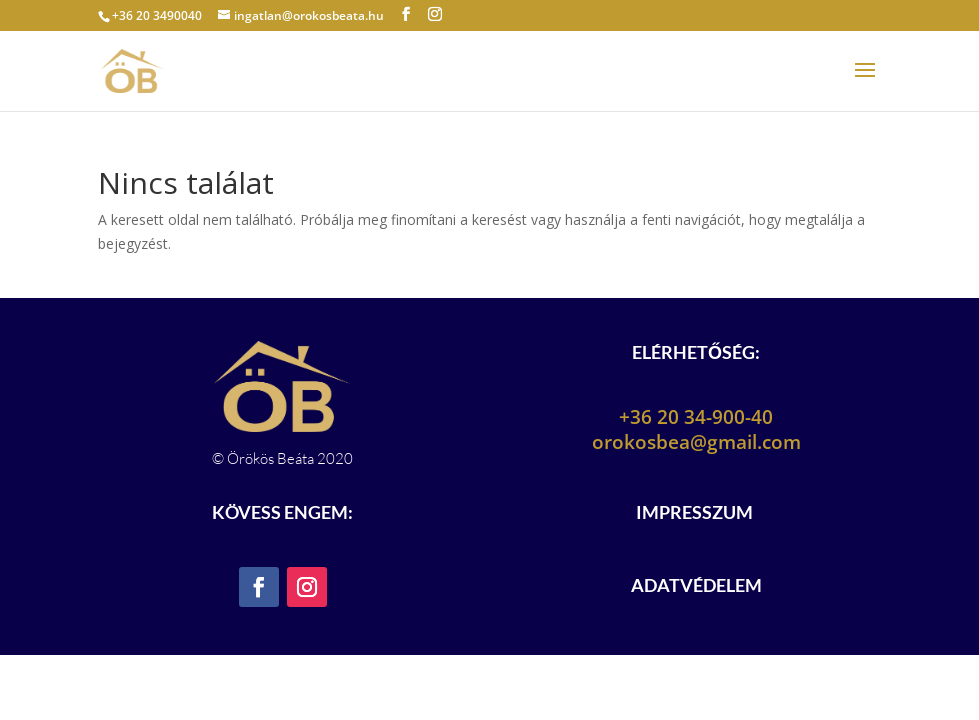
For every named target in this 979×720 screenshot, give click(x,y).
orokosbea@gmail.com (696, 442)
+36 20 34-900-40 (696, 417)
